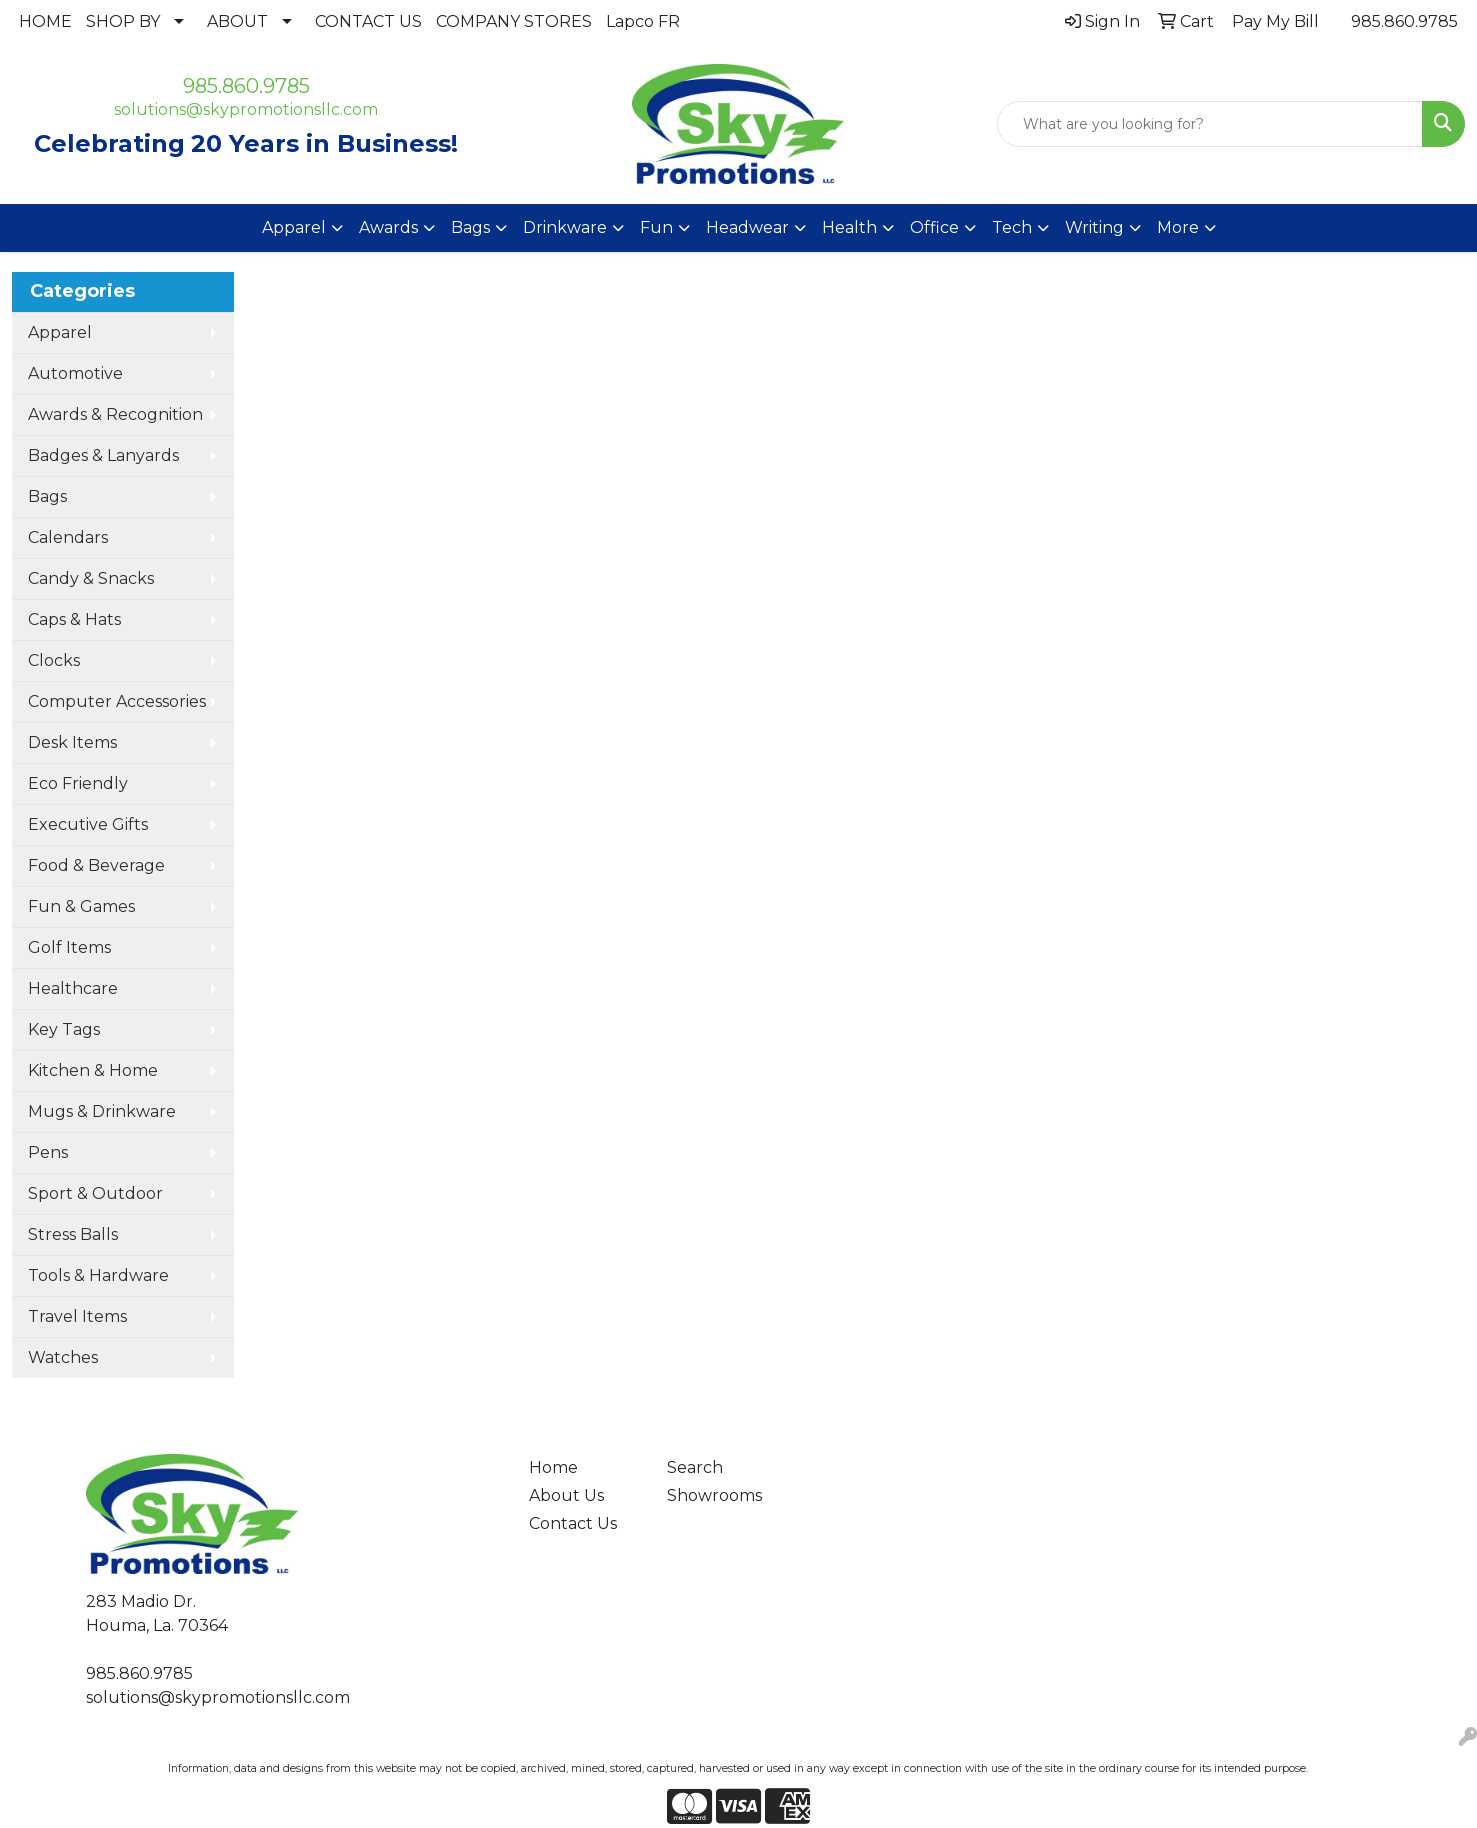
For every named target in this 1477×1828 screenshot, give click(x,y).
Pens (48, 1152)
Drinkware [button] (565, 227)
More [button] (1178, 227)
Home (553, 1467)
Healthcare (73, 988)
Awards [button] (388, 227)
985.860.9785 (1404, 21)
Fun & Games (81, 906)
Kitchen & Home (93, 1070)
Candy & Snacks (91, 578)
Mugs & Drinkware (102, 1111)
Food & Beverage (96, 865)
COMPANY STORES (514, 21)
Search (695, 1467)
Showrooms (714, 1495)
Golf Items (69, 947)
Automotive (75, 373)
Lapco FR (643, 21)
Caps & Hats (74, 619)
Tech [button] (1012, 227)
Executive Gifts (88, 824)
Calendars (68, 537)
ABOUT (237, 21)
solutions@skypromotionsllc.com (246, 109)
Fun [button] (656, 227)
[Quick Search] (1210, 124)
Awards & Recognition (115, 414)
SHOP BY (123, 21)
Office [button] (934, 227)
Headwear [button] (747, 227)
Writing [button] (1094, 227)
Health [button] (849, 227)
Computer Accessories (117, 701)
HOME (45, 21)
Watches (63, 1357)
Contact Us (573, 1523)
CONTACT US (368, 21)
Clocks (54, 660)
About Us (566, 1495)
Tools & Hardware (98, 1275)
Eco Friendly (78, 783)
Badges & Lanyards (103, 455)
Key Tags (64, 1029)
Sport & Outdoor (95, 1193)
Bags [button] (470, 227)
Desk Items (72, 742)
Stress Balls (73, 1234)
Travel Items (77, 1316)
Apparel (60, 332)
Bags (47, 496)
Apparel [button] (294, 227)
